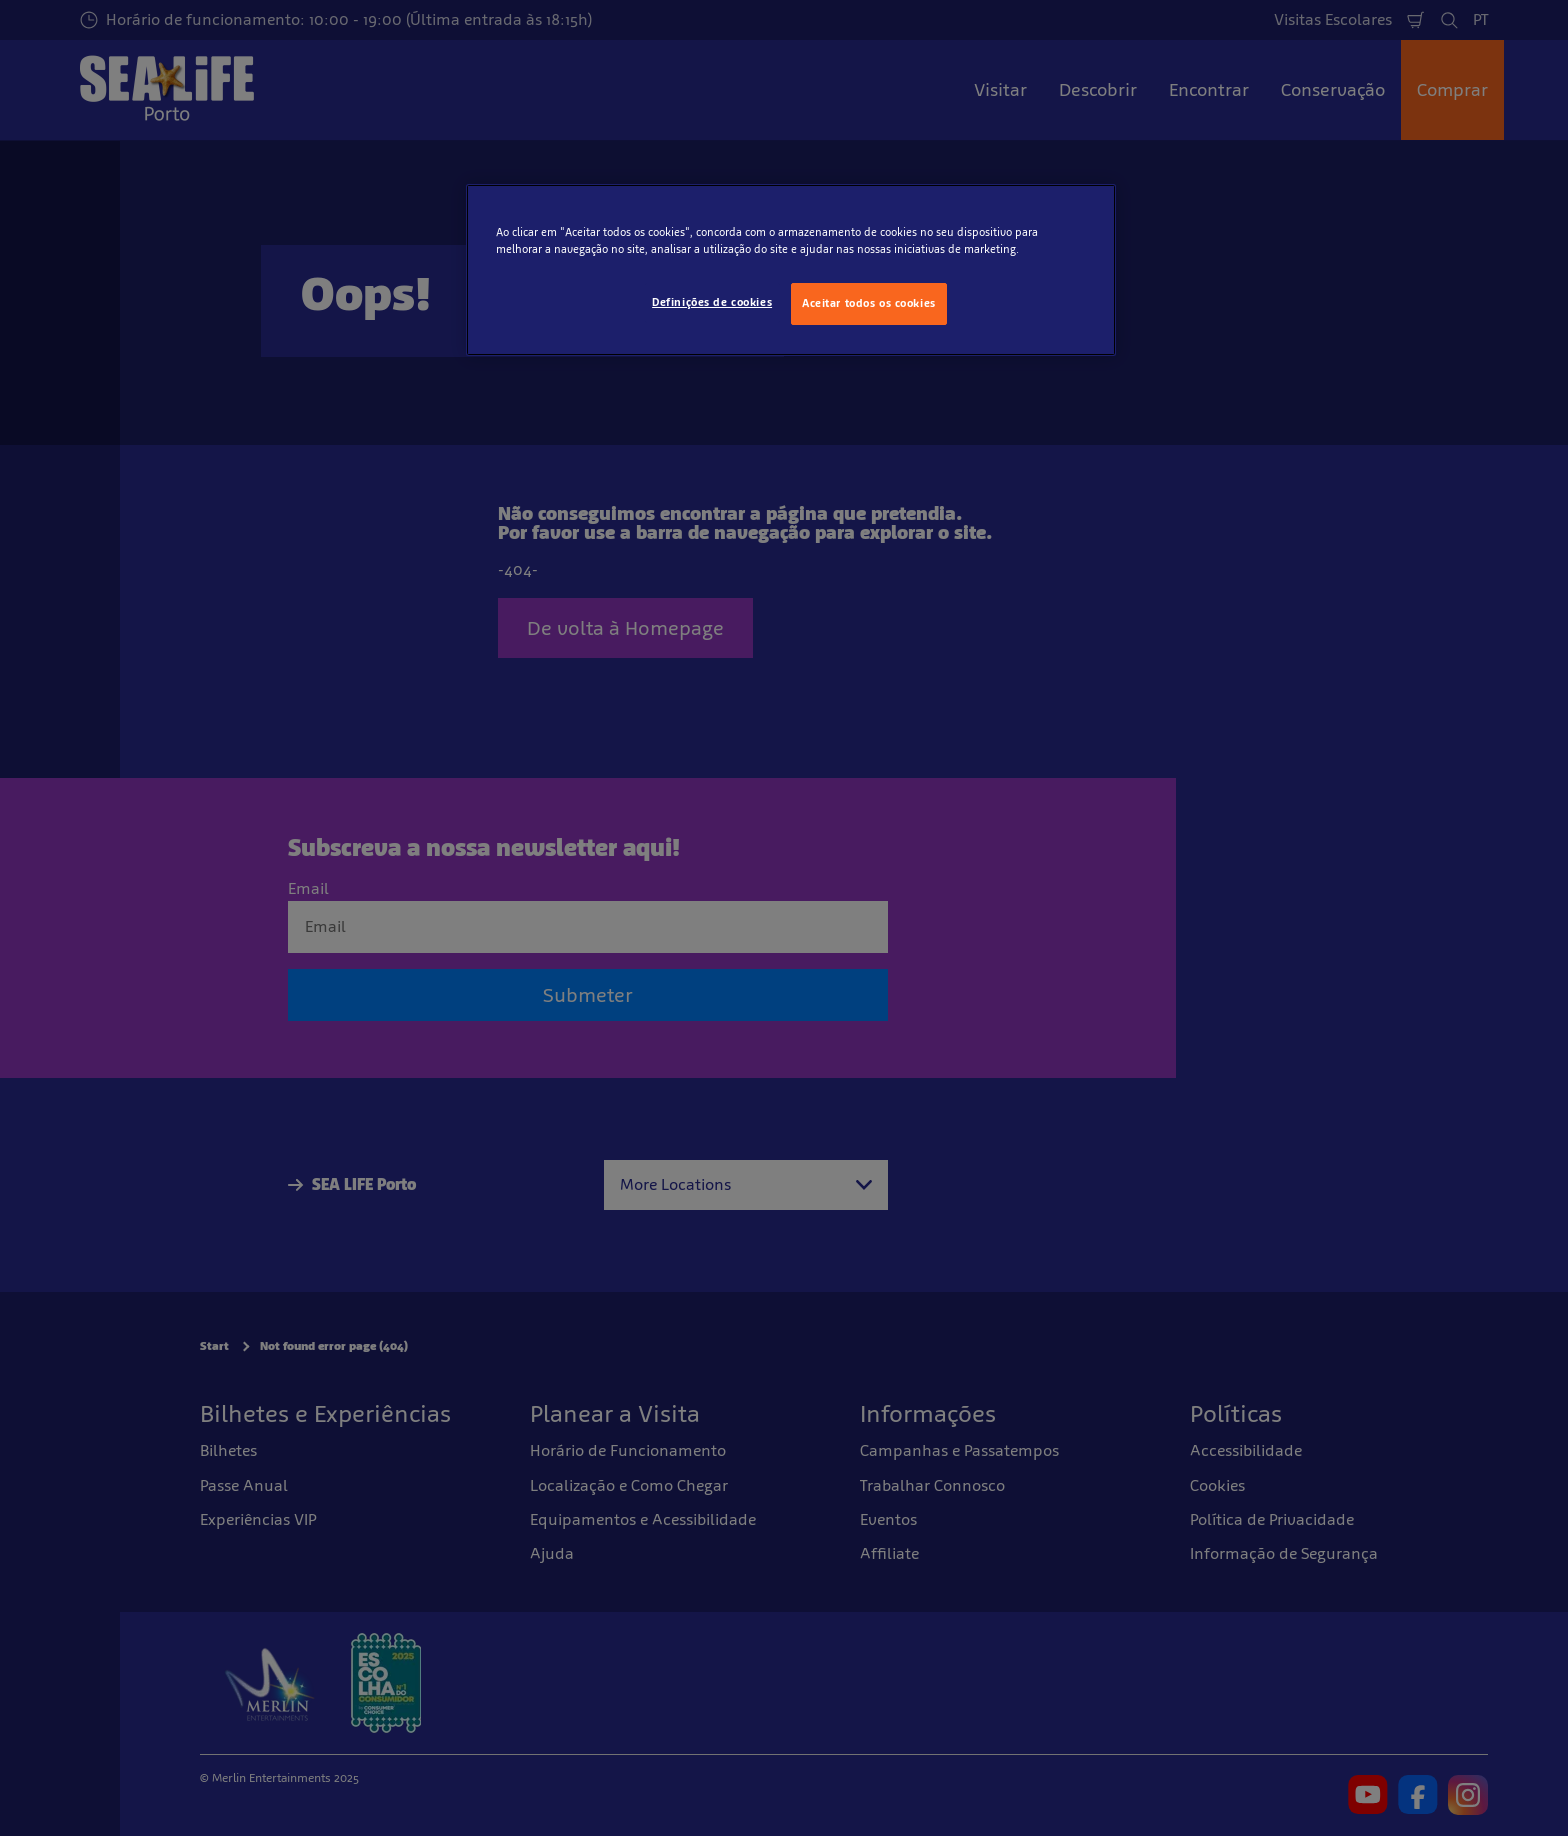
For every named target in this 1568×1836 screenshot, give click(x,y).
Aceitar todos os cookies (869, 303)
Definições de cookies (712, 302)
